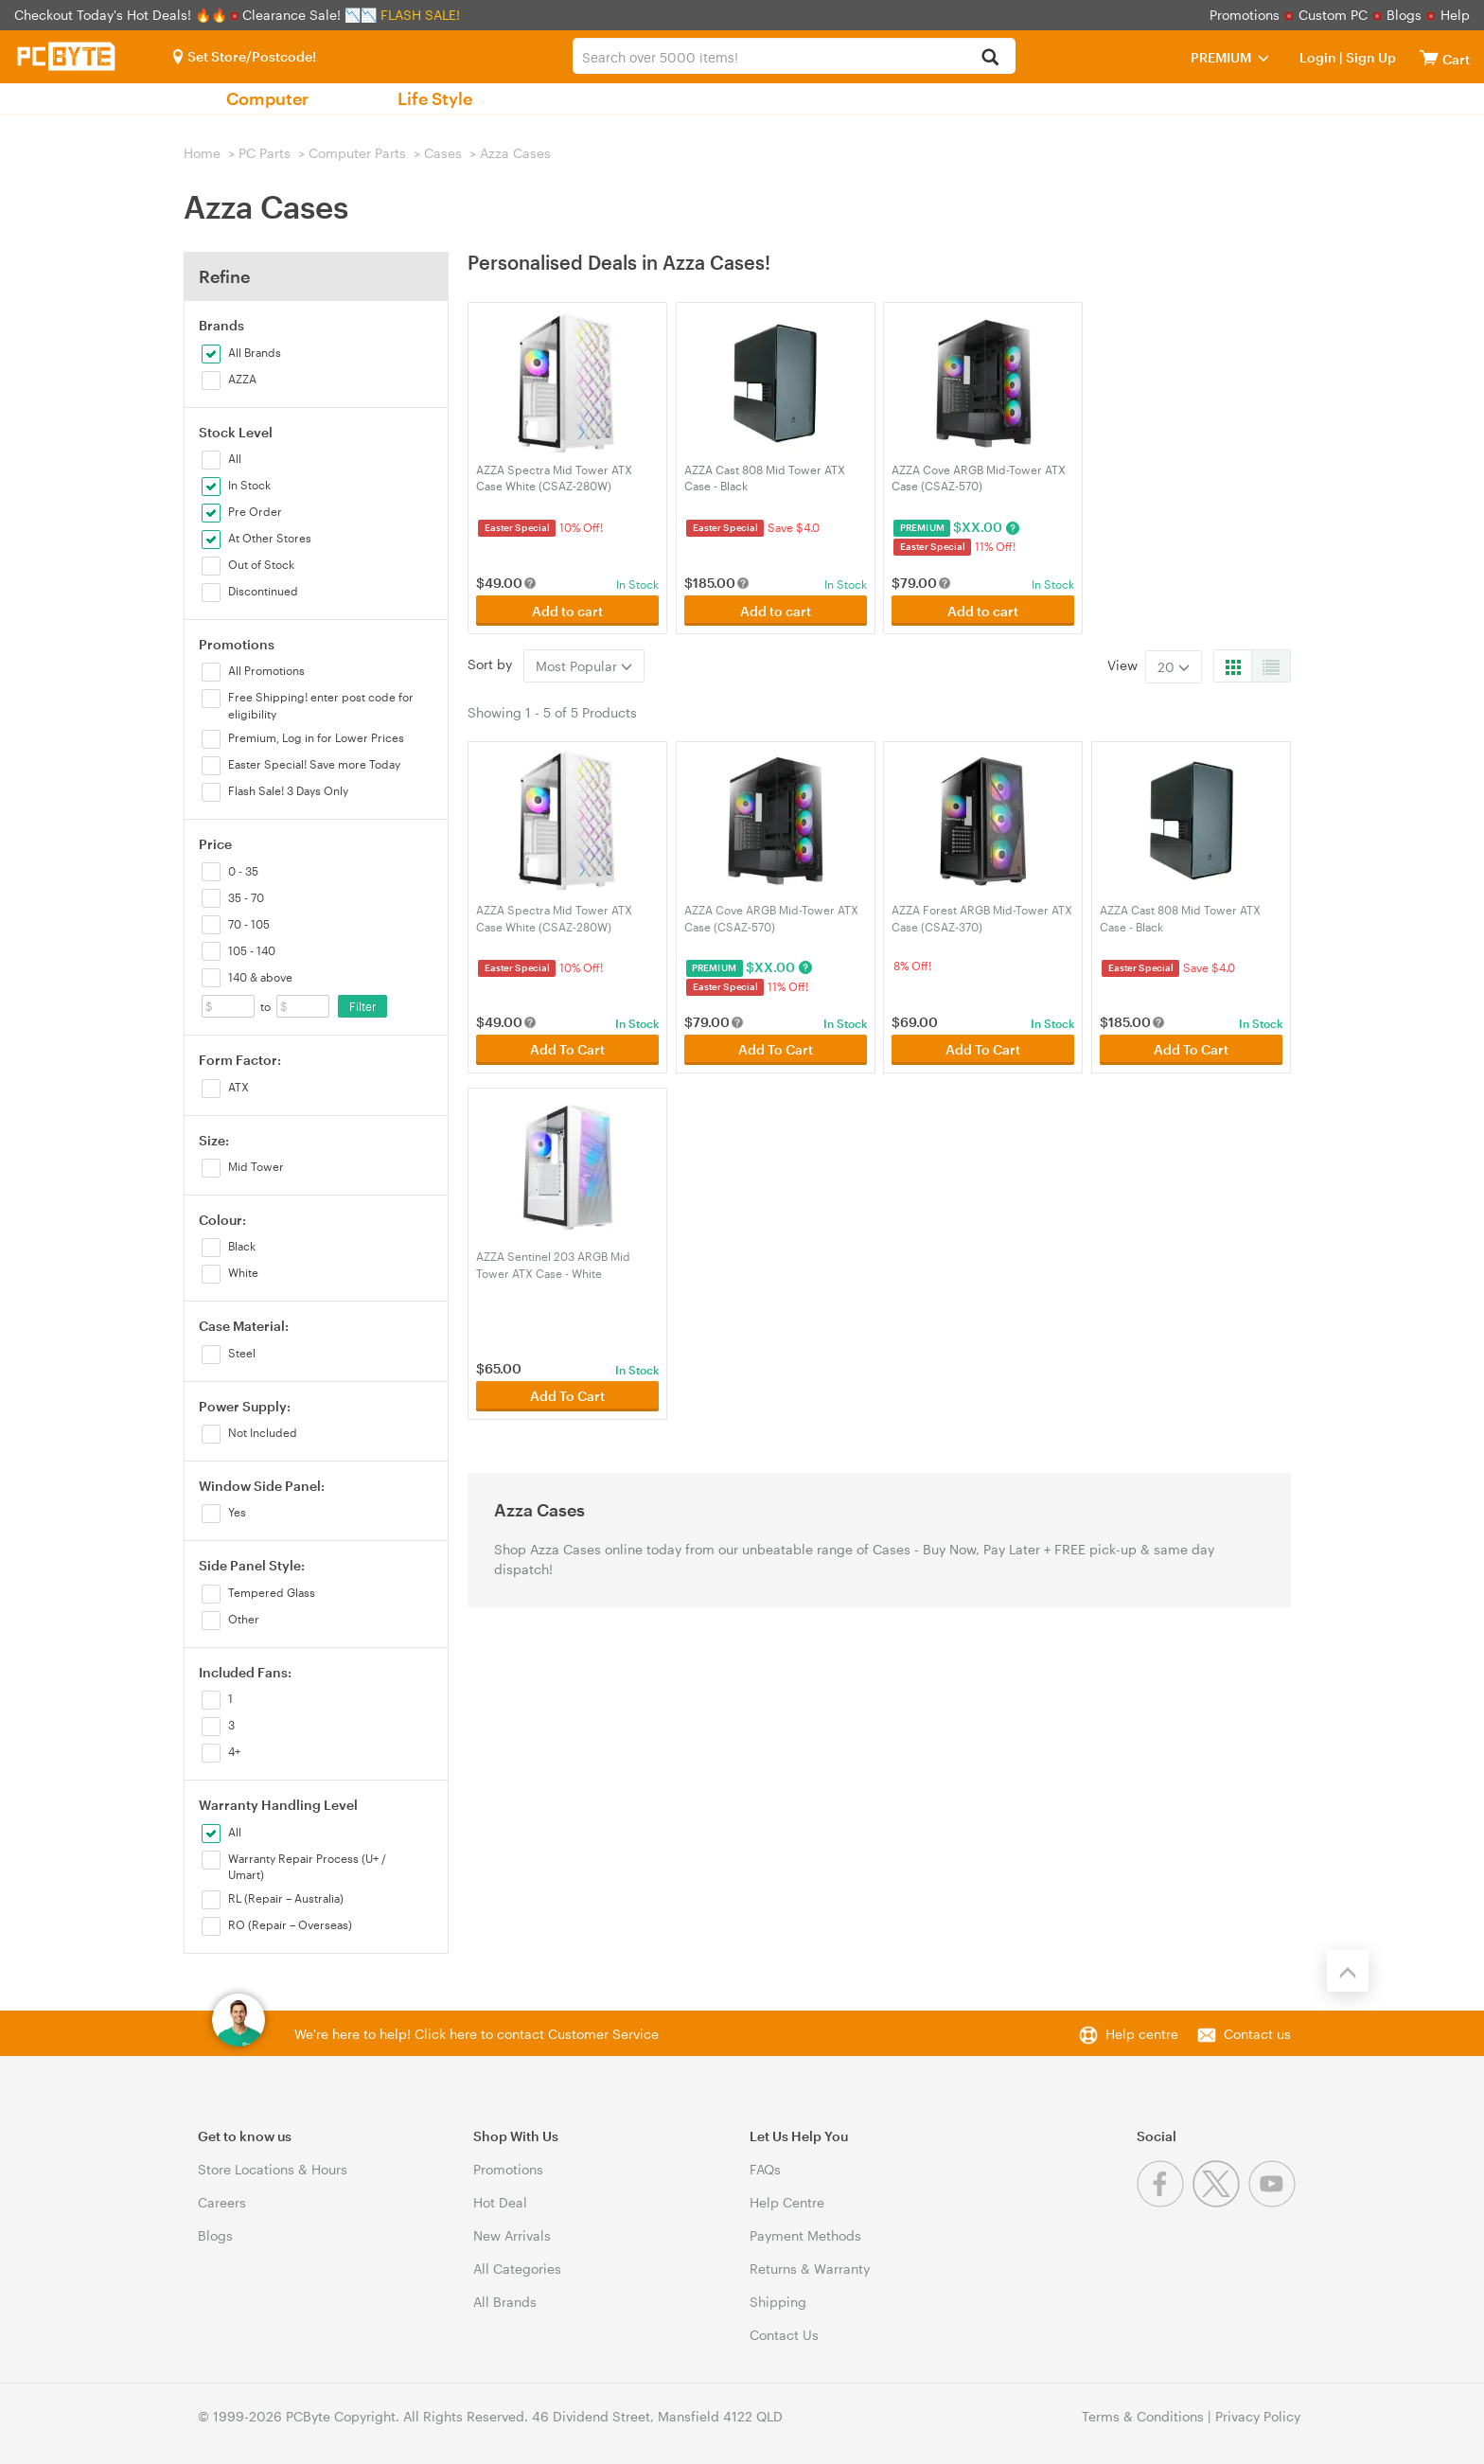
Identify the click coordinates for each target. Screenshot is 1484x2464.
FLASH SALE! (420, 15)
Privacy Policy (1257, 2416)
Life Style (435, 98)
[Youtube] (1274, 2202)
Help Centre (787, 2202)
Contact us (1257, 2034)
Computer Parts (357, 153)
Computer (267, 98)
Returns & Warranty (810, 2268)
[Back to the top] (1348, 1971)
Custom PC (1333, 15)
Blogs (1404, 15)
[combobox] (794, 56)
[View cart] (1429, 57)
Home (202, 153)
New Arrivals (512, 2235)
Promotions (1245, 15)
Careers (222, 2202)
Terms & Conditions (1143, 2416)
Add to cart (567, 611)
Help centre (1141, 2034)
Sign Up (1369, 57)
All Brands (505, 2302)
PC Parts (264, 153)
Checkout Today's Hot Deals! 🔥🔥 (122, 15)
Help (1455, 15)
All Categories (517, 2268)
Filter (363, 1006)
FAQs (765, 2169)
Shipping (778, 2302)
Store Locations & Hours (272, 2169)
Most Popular (584, 666)
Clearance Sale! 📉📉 (309, 15)
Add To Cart (567, 1049)
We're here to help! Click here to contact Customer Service (476, 2034)
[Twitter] (1220, 2202)
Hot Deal (500, 2202)
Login (1317, 57)
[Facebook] (1164, 2202)
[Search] (990, 58)
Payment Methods (805, 2235)
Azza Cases (515, 153)
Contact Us (784, 2335)
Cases (443, 153)
